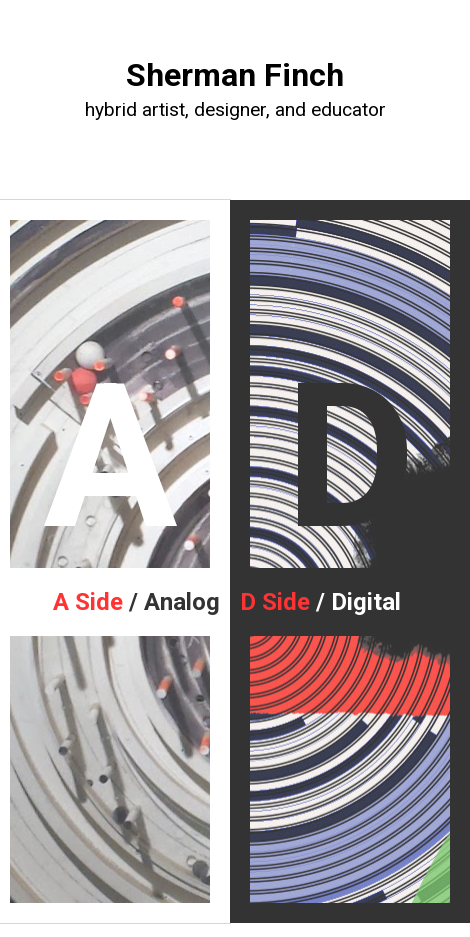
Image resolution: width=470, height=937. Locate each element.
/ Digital (355, 602)
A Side (88, 602)
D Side (275, 602)
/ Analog (171, 602)
